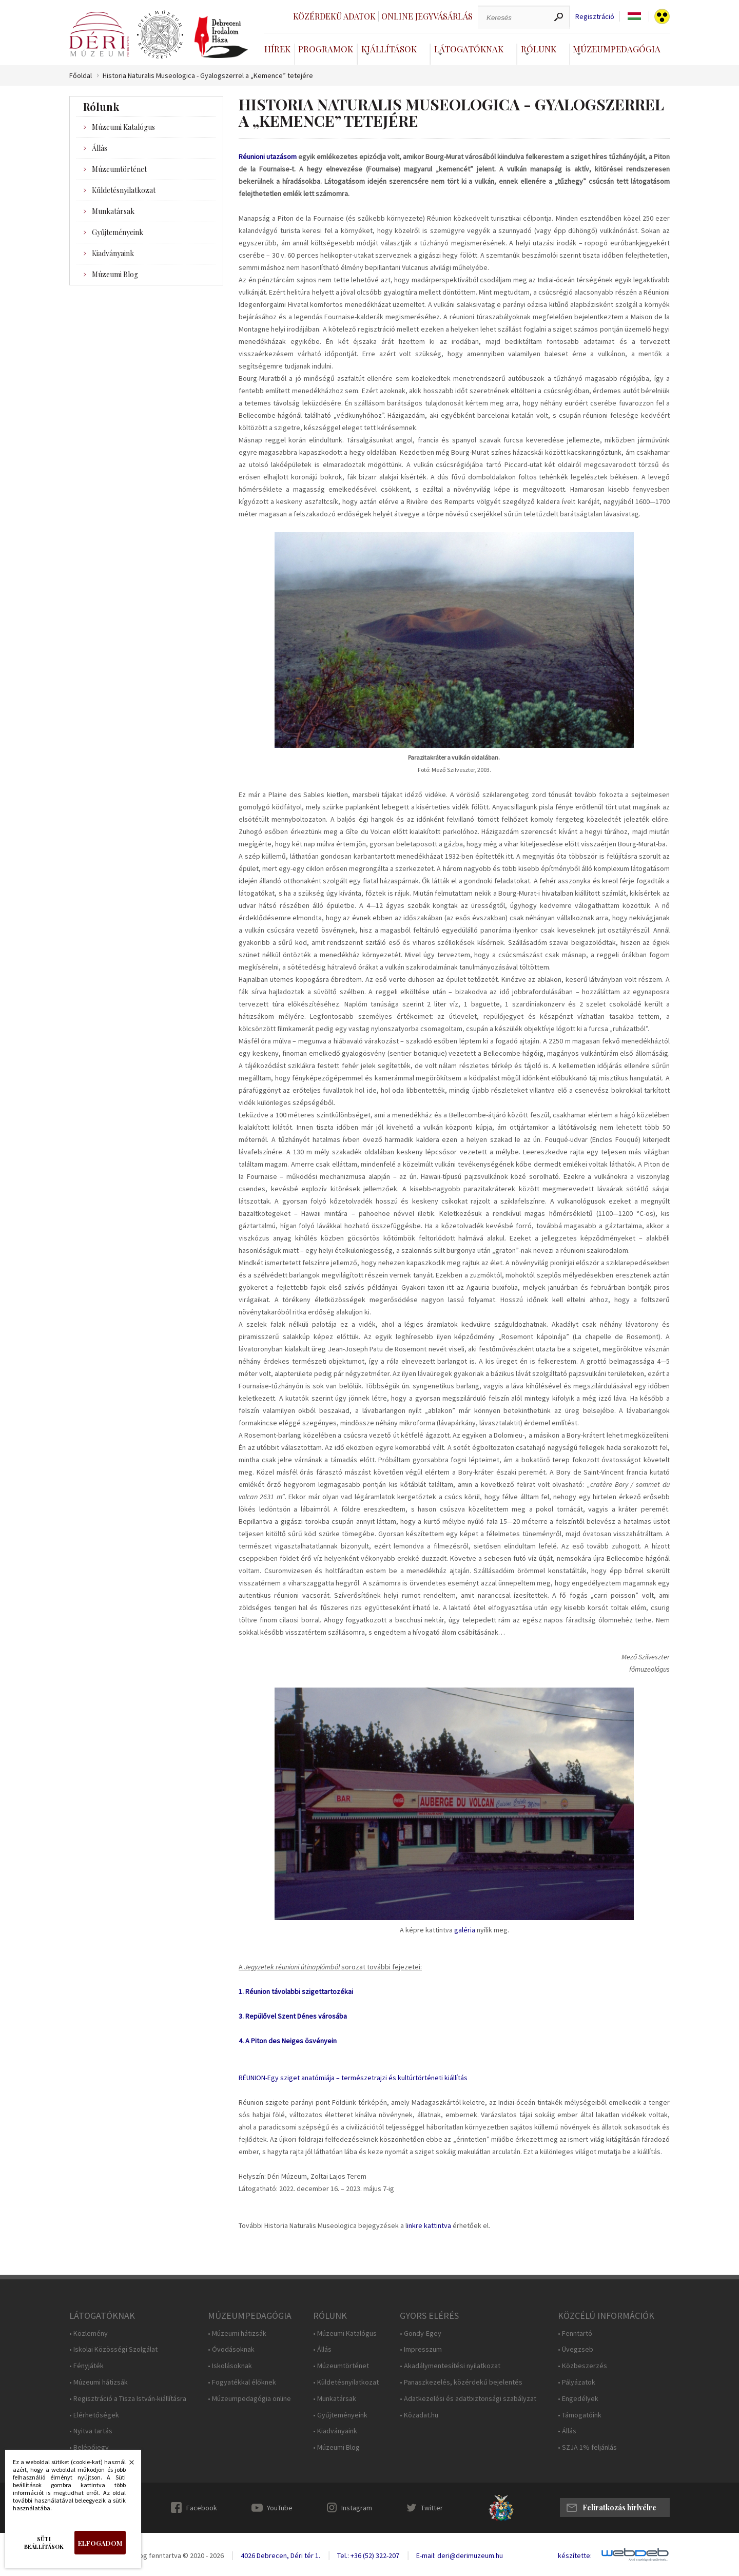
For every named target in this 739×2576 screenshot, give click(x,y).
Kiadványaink (113, 253)
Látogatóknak (468, 48)
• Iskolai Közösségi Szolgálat (113, 2349)
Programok (325, 48)
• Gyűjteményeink (340, 2415)
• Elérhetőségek (94, 2415)
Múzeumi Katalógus (123, 127)
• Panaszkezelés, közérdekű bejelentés (461, 2382)
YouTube (280, 2507)
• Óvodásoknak (231, 2349)
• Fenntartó (575, 2333)
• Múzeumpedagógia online (249, 2398)
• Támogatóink (579, 2415)
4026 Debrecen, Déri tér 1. (280, 2555)
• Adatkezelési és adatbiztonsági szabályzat (468, 2398)
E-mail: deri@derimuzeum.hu (459, 2555)
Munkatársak (113, 211)
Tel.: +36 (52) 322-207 (368, 2555)
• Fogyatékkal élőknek (242, 2382)
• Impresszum (421, 2349)
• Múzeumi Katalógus (345, 2333)
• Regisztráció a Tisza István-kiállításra (127, 2398)
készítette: (575, 2555)
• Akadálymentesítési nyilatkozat (450, 2365)
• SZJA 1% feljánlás (587, 2447)
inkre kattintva (429, 2225)
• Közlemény (88, 2333)
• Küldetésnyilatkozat (346, 2382)
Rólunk (538, 48)
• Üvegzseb (575, 2349)
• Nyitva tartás (90, 2431)
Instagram (356, 2507)
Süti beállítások (44, 2542)
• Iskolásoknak (230, 2365)
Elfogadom (100, 2543)
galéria (464, 1929)
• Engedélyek (578, 2398)
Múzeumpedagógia (616, 48)
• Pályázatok (576, 2382)
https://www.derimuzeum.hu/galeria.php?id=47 (454, 1806)
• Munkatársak (334, 2398)
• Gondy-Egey (420, 2333)
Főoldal (80, 75)
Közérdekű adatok (334, 16)
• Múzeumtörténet (341, 2365)
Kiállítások (389, 48)
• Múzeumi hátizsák (98, 2382)
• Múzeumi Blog (336, 2447)
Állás (99, 148)
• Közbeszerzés (582, 2365)
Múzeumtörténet (119, 169)
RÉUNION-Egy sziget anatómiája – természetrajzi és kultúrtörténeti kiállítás (353, 2077)
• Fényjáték (86, 2365)
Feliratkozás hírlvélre (619, 2507)
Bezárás (126, 2465)
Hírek (277, 48)
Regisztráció (594, 16)
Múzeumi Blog (115, 274)
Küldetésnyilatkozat (123, 190)
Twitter (432, 2507)
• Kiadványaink (335, 2431)
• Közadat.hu (419, 2415)
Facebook (201, 2507)
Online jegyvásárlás (427, 16)
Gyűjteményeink (117, 232)
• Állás (322, 2349)
